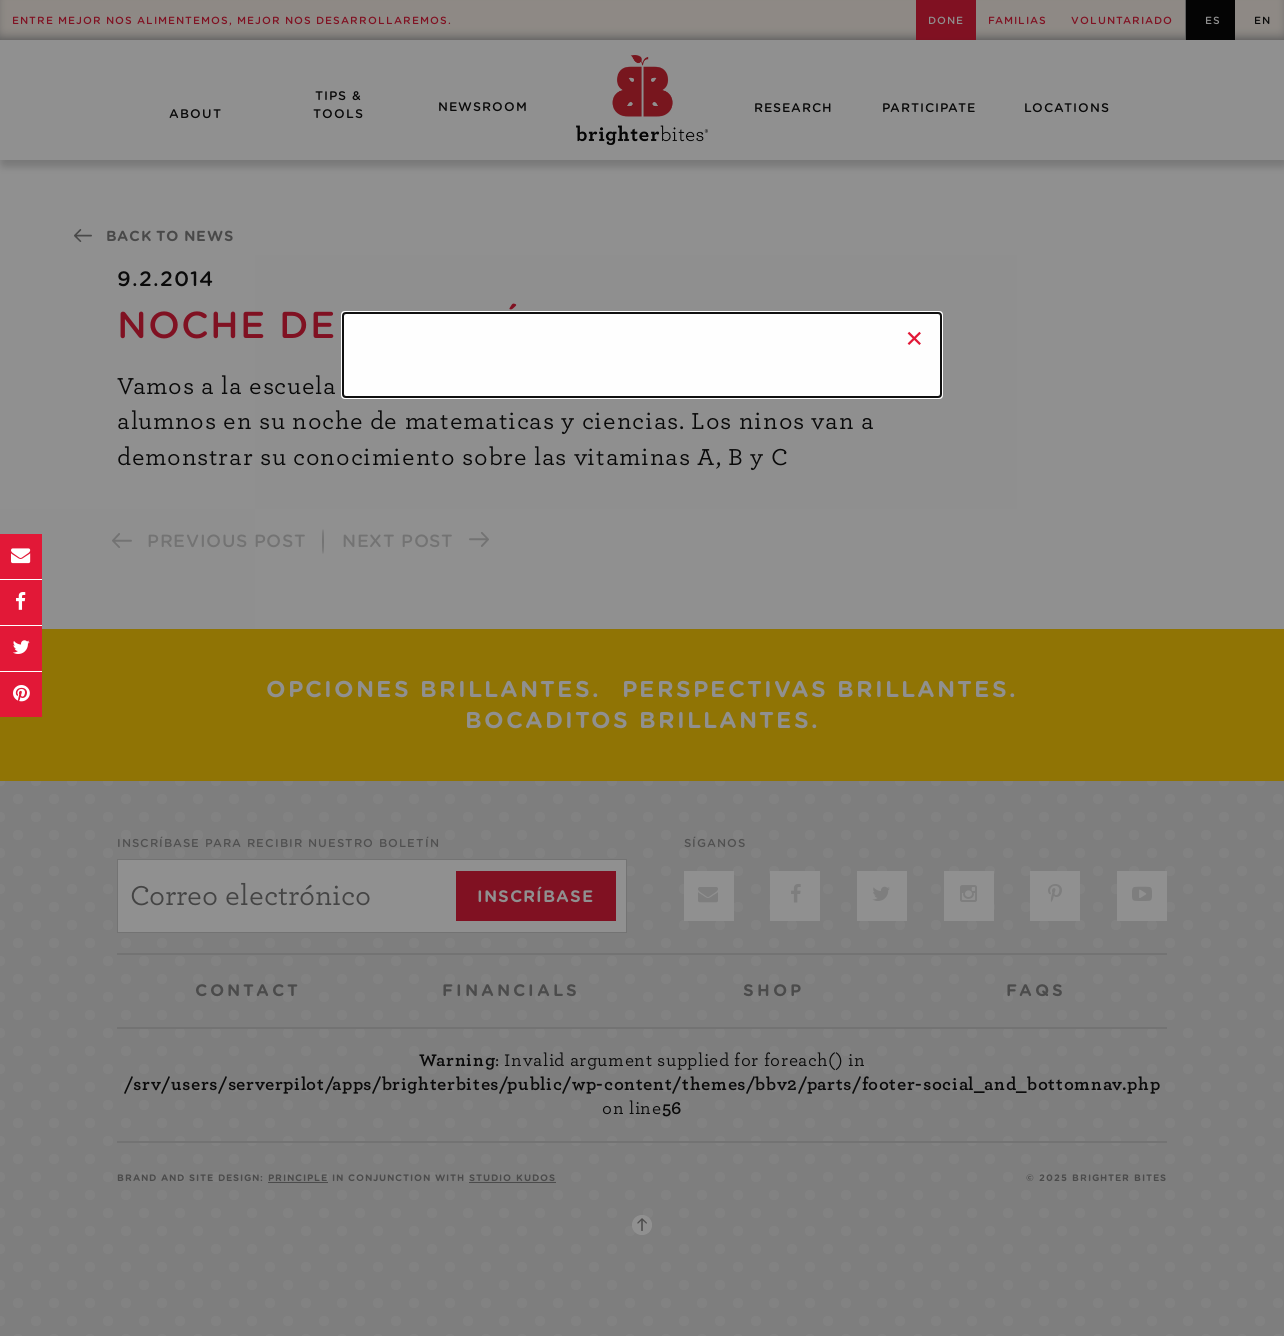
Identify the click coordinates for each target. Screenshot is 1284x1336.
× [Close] (914, 338)
